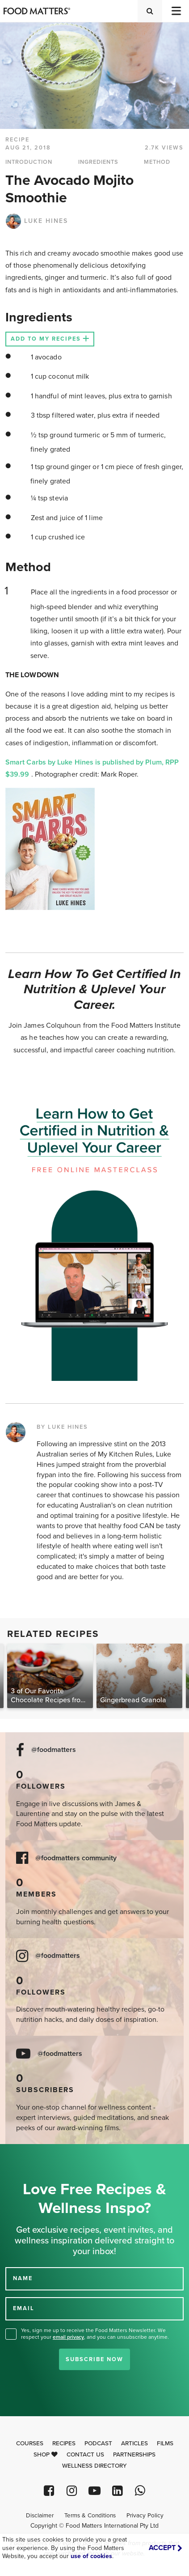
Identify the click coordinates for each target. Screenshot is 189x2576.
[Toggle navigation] (175, 11)
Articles (134, 2443)
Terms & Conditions (90, 2515)
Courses (29, 2443)
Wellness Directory (94, 2465)
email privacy (68, 2337)
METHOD (157, 162)
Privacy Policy (145, 2515)
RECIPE (17, 139)
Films (165, 2443)
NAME (23, 2278)
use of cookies (91, 2556)
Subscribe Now (94, 2359)
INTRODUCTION (28, 162)
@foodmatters (53, 1750)
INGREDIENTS (98, 162)
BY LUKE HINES (62, 1427)
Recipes (64, 2443)
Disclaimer (40, 2515)
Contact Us (85, 2454)
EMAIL (23, 2308)
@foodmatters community (76, 1858)
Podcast (98, 2443)
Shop (46, 2454)
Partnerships (134, 2454)
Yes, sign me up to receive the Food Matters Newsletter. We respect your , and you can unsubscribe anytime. (95, 2333)
